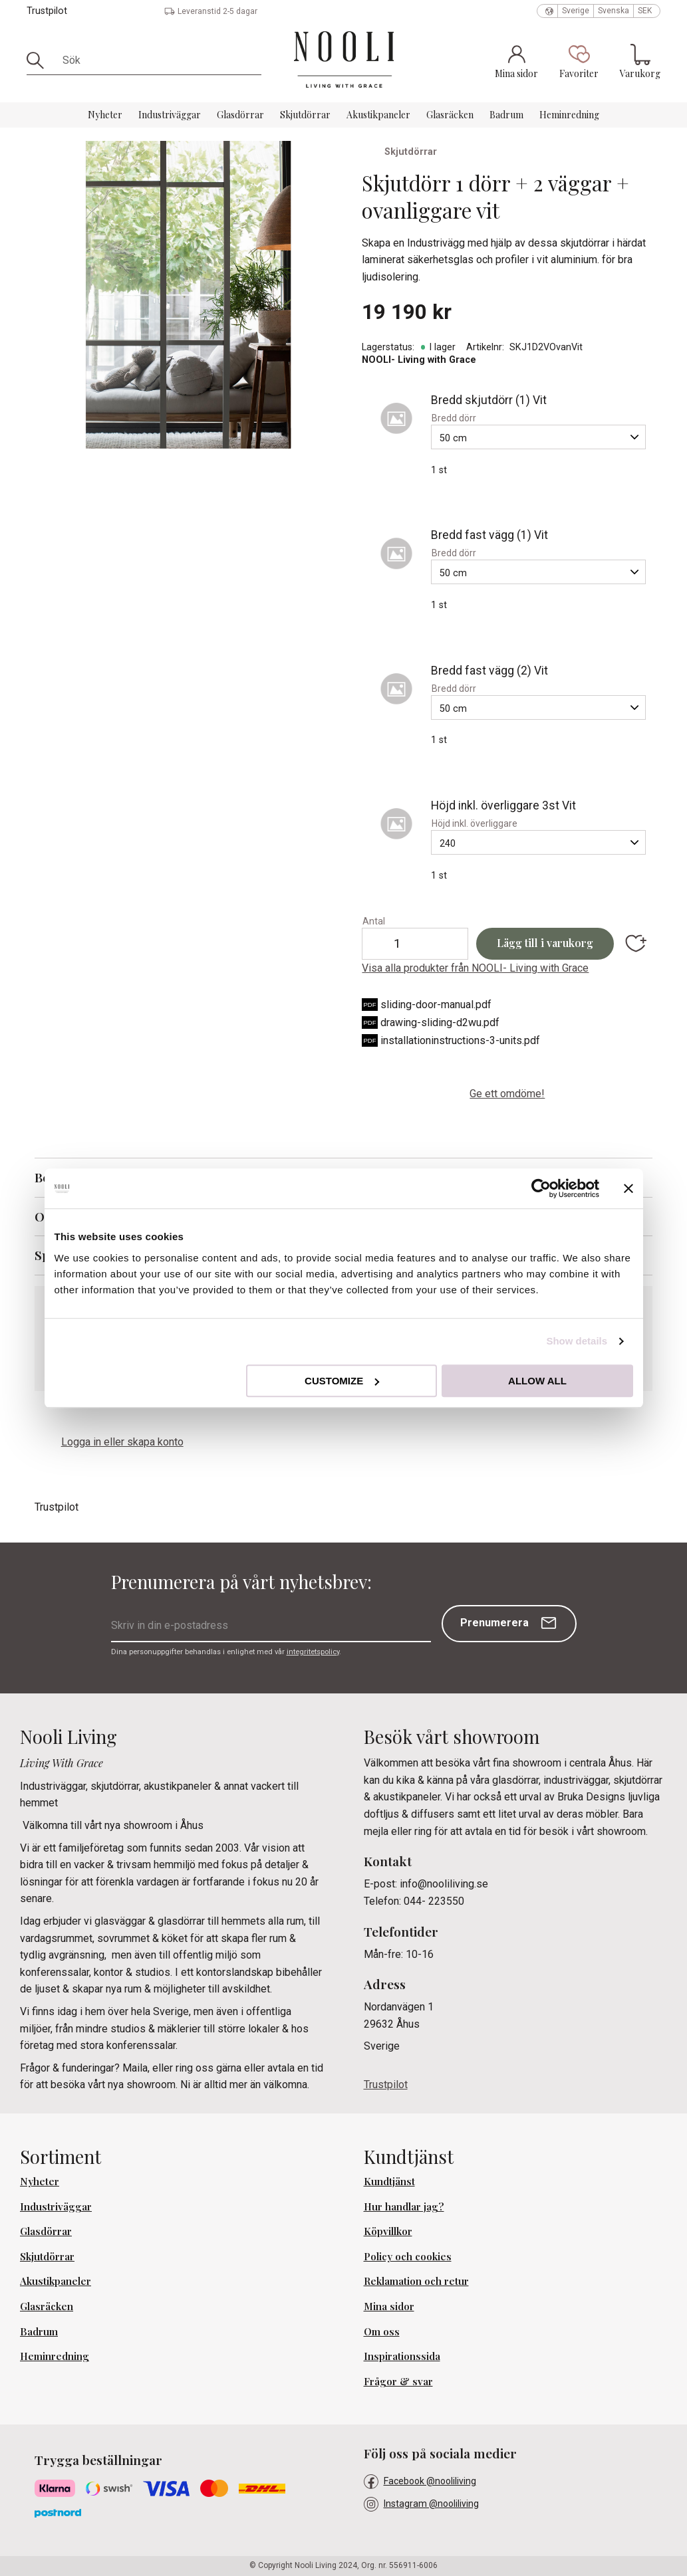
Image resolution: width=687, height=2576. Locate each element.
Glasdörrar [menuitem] (240, 114)
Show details (576, 1340)
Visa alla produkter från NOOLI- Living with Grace (475, 968)
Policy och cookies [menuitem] (408, 2256)
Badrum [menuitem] (506, 114)
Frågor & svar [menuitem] (398, 2381)
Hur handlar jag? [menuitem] (404, 2206)
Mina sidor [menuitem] (389, 2306)
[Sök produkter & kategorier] (157, 60)
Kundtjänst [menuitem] (389, 2181)
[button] (579, 61)
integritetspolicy (313, 1652)
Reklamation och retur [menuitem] (416, 2281)
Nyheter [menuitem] (105, 114)
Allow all (537, 1380)
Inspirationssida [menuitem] (402, 2356)
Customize (342, 1380)
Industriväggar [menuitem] (169, 114)
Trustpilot (47, 11)
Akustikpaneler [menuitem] (378, 114)
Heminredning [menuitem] (569, 114)
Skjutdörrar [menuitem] (305, 114)
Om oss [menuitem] (382, 2331)
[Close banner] (628, 1188)
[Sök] (40, 60)
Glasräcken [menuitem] (450, 114)
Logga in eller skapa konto (122, 1442)
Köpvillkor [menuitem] (388, 2231)
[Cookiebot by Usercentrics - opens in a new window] (541, 1188)
